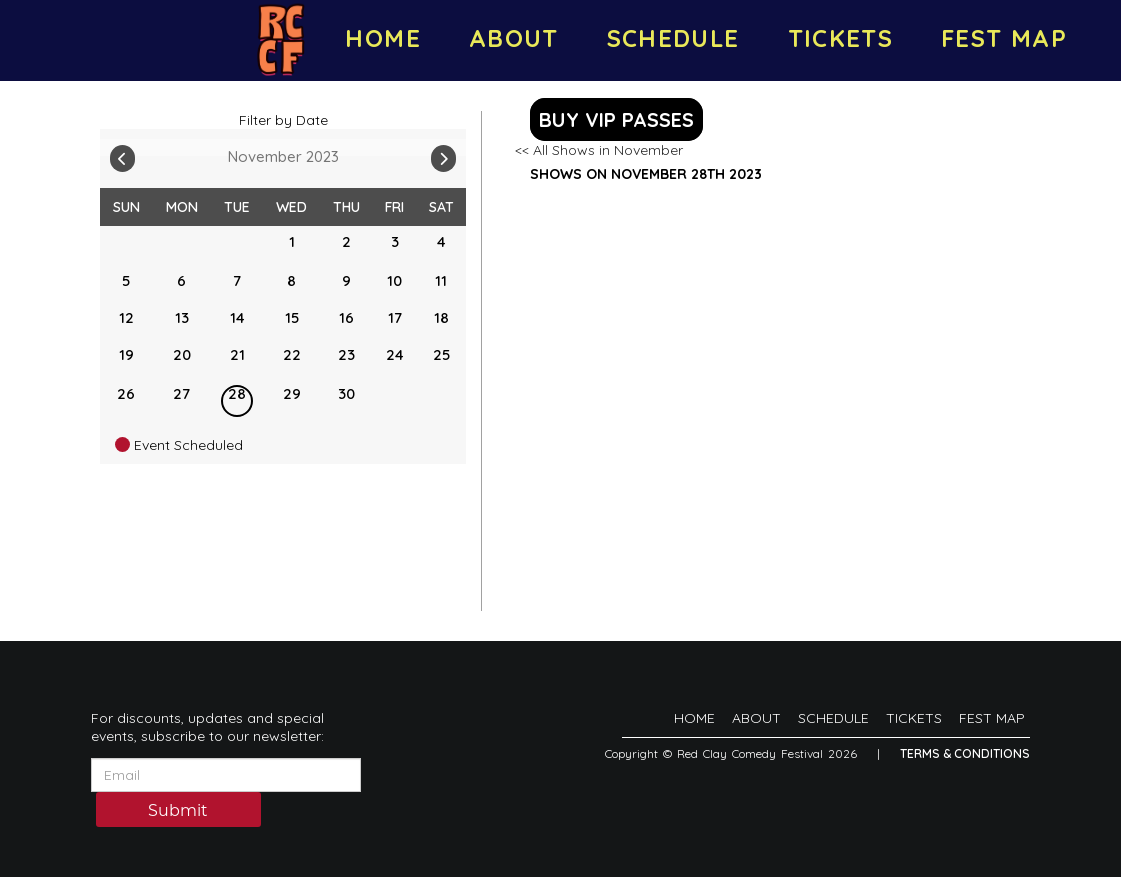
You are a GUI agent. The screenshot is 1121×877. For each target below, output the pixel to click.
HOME (382, 38)
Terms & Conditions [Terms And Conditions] (965, 753)
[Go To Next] (443, 154)
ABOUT (514, 38)
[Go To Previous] (122, 154)
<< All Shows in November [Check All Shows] (599, 150)
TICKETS (841, 38)
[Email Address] (226, 775)
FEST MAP (1004, 38)
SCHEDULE (673, 38)
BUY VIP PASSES (616, 119)
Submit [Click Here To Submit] (178, 810)
